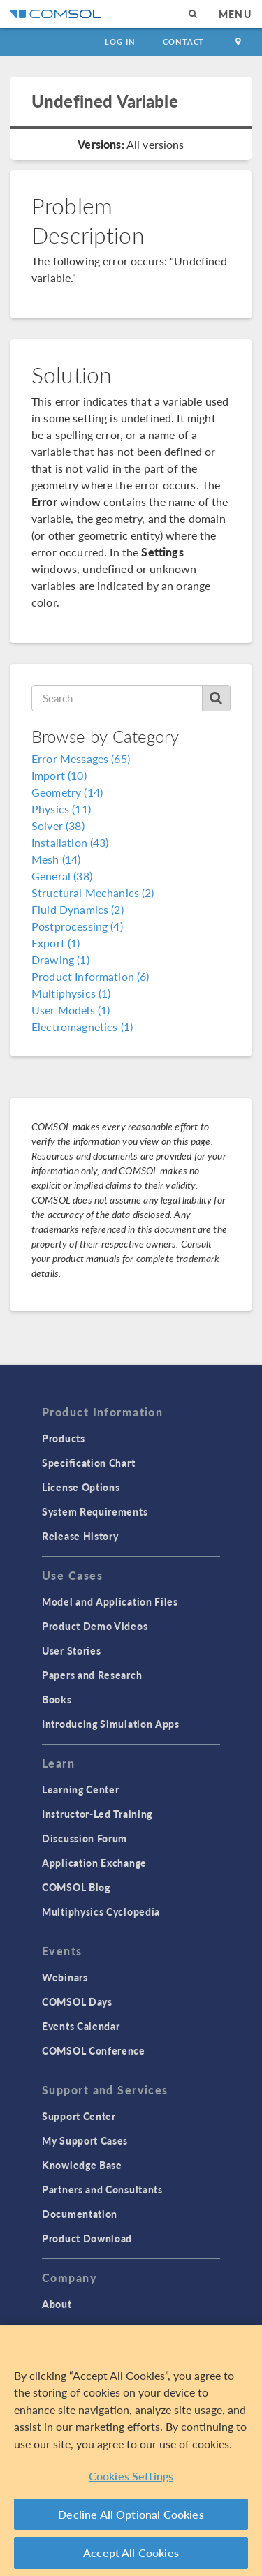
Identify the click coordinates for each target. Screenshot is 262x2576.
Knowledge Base (82, 2165)
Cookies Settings (131, 2476)
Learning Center (80, 1789)
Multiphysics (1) (70, 993)
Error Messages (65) (80, 758)
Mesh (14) (55, 859)
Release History (80, 1536)
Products (63, 1438)
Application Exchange (94, 1863)
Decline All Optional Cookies (131, 2514)
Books (57, 1699)
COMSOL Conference (93, 2050)
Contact (183, 41)
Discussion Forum (84, 1838)
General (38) (61, 876)
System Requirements (94, 1511)
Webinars (65, 1977)
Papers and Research (92, 1675)
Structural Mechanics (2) (92, 892)
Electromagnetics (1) (82, 1027)
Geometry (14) (67, 792)
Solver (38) (58, 825)
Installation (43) (70, 842)
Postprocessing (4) (77, 926)
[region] (131, 2450)
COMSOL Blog (76, 1887)
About (57, 2304)
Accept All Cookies (131, 2553)
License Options (81, 1487)
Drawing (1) (60, 960)
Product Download (87, 2238)
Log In (120, 41)
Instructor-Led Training (97, 1814)
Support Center (79, 2116)
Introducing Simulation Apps (111, 1724)
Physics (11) (61, 809)
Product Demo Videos (94, 1626)
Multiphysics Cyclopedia (101, 1911)
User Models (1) (70, 1010)
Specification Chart (88, 1463)
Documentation (79, 2214)
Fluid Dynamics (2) (77, 909)
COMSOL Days (77, 2001)
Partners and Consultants (102, 2189)
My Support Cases (85, 2140)
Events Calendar (81, 2026)
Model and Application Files (110, 1601)
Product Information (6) (90, 976)
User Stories (71, 1650)
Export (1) (55, 943)
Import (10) (59, 775)
